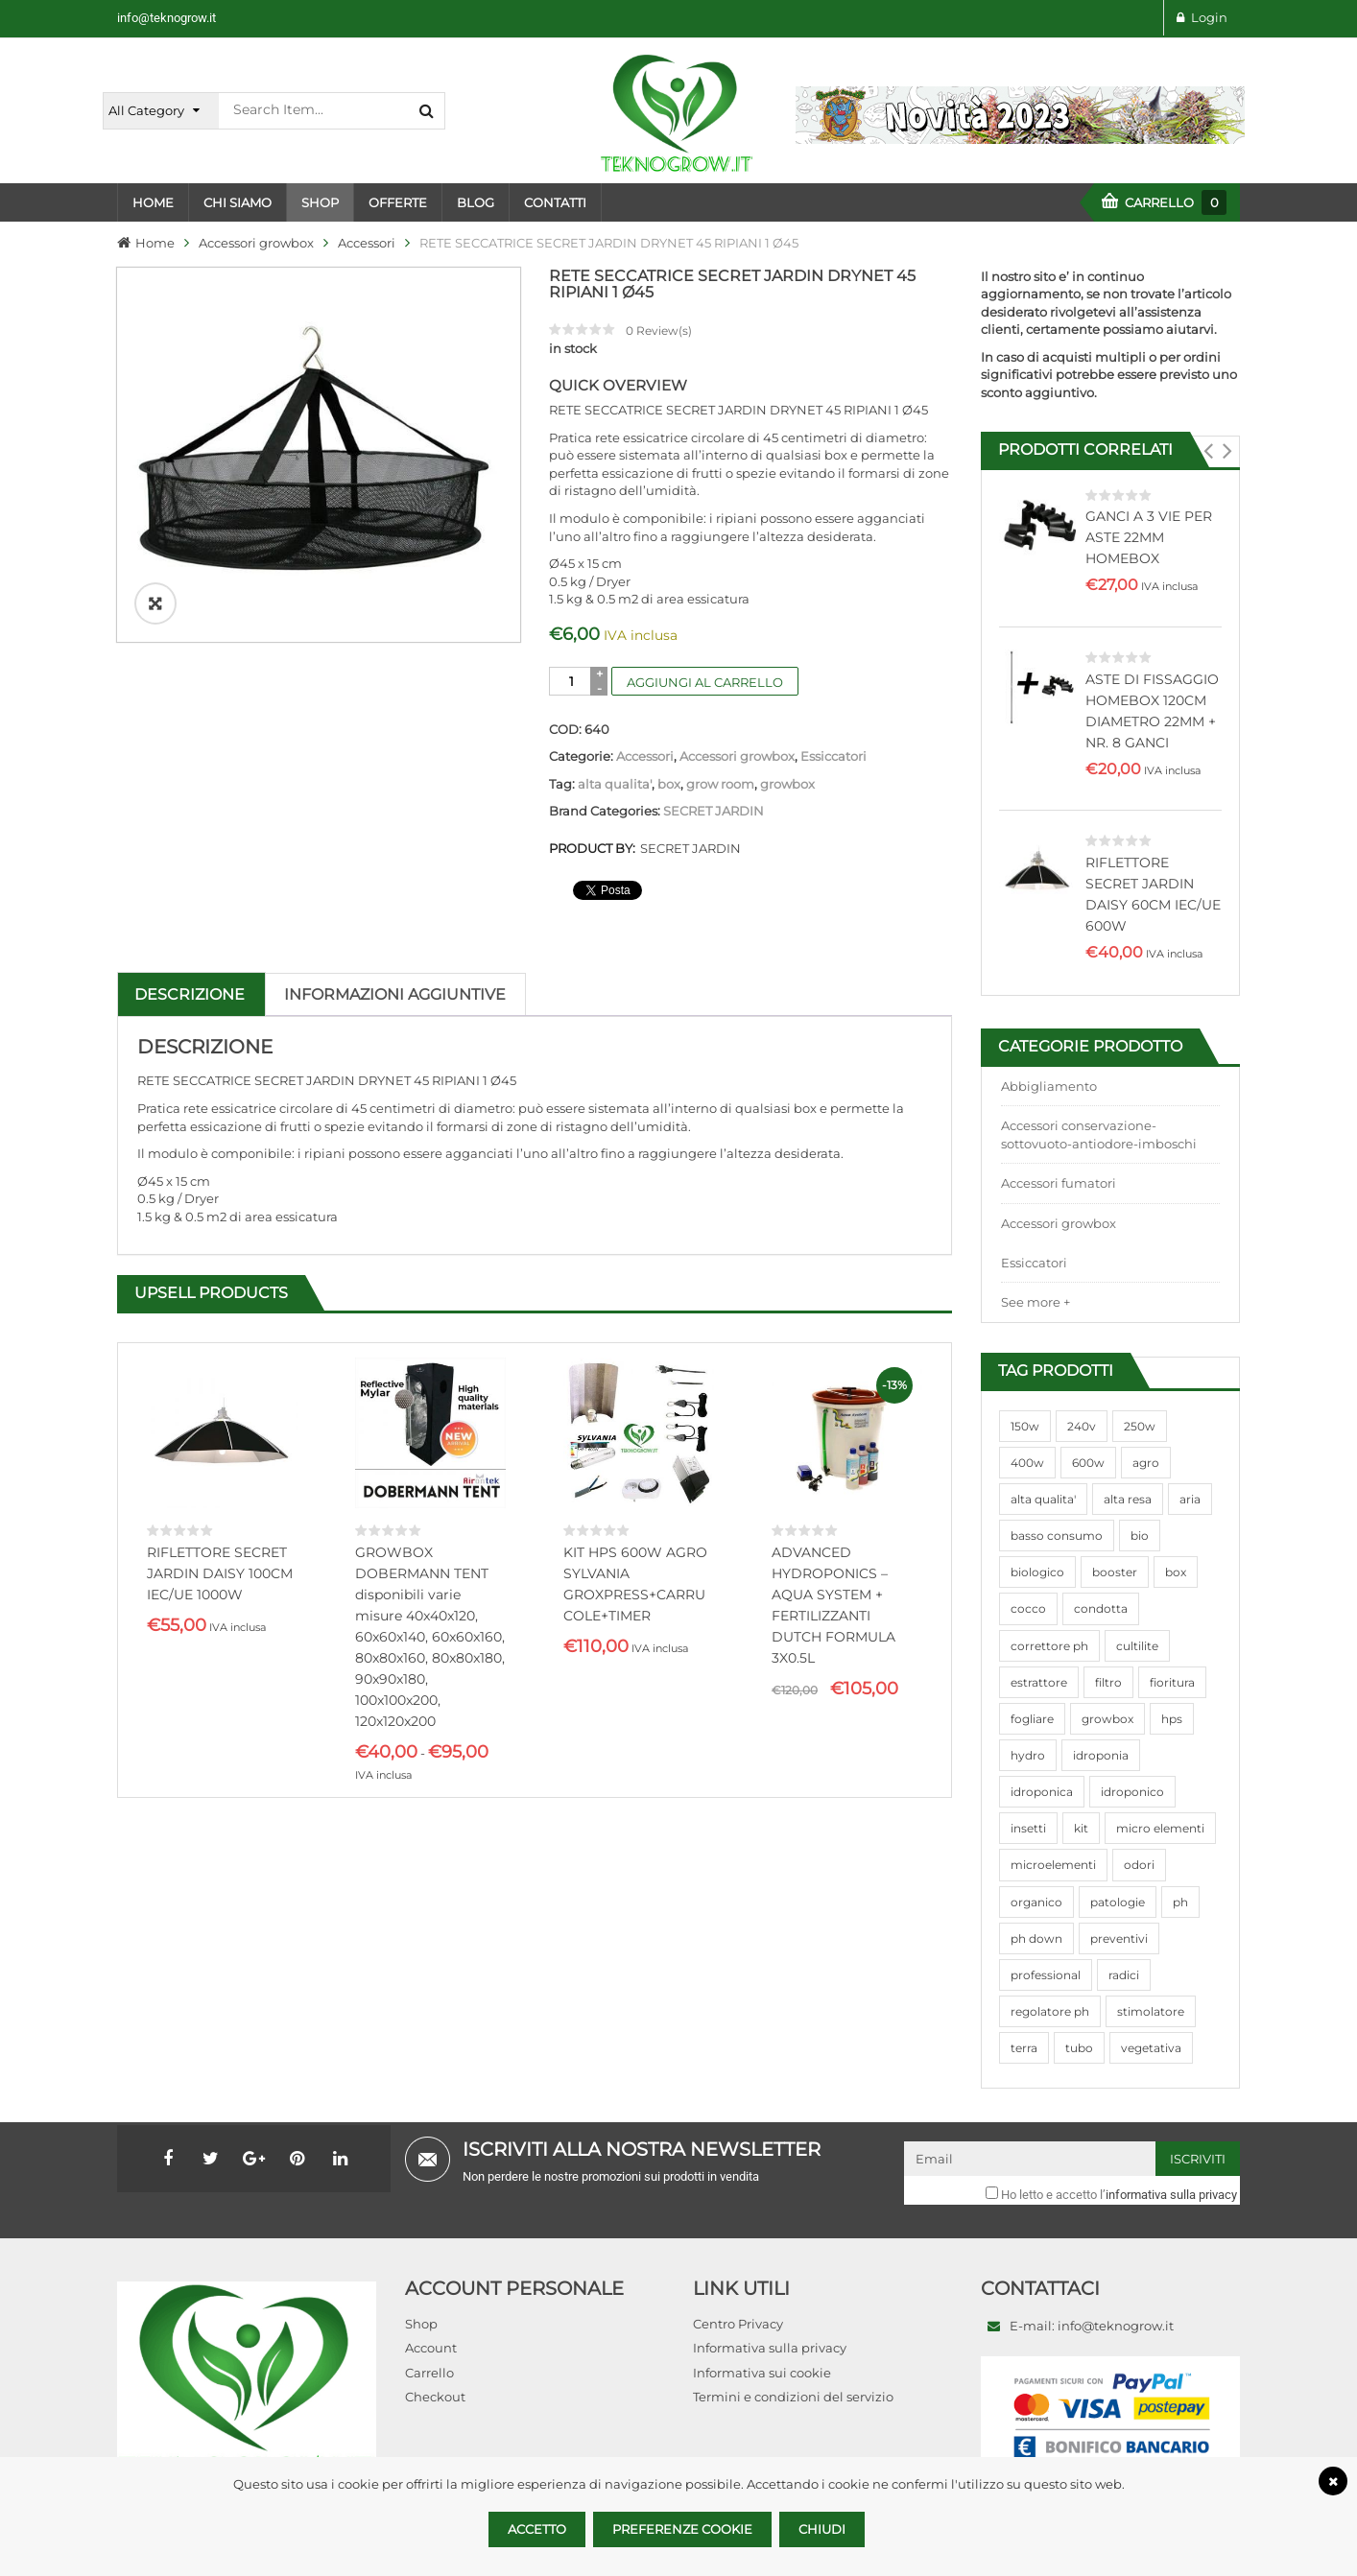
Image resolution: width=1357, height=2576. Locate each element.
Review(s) (659, 330)
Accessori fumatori (1058, 1183)
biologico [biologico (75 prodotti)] (1037, 1572)
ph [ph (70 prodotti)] (1180, 1902)
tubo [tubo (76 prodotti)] (1079, 2048)
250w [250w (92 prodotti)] (1139, 1426)
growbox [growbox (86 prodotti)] (1107, 1719)
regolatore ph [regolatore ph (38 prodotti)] (1050, 2011)
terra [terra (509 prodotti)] (1024, 2048)
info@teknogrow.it (166, 18)
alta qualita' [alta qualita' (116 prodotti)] (1043, 1499)
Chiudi (821, 2529)
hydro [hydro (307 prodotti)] (1028, 1755)
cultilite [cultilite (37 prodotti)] (1137, 1646)
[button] (1208, 451)
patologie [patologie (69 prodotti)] (1117, 1902)
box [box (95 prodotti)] (1175, 1572)
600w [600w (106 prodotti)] (1088, 1462)
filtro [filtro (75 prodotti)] (1108, 1682)
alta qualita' (615, 784)
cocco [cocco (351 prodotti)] (1028, 1608)
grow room (720, 784)
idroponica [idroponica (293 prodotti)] (1042, 1791)
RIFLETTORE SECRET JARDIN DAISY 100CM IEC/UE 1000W (220, 1573)
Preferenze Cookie (682, 2529)
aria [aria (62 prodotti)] (1190, 1499)
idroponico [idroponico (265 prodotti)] (1132, 1791)
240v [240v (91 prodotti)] (1081, 1426)
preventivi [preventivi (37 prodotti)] (1119, 1938)
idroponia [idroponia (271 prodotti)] (1101, 1755)
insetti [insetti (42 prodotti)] (1028, 1828)
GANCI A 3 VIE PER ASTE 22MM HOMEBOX (1148, 537)
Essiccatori (833, 756)
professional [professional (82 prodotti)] (1046, 1975)
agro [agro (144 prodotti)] (1145, 1462)
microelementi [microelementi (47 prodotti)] (1053, 1864)
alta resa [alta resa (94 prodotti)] (1128, 1499)
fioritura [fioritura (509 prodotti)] (1172, 1682)
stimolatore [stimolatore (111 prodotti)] (1150, 2011)
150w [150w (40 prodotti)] (1025, 1426)
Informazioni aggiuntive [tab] (395, 994)
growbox (787, 784)
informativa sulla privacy (1171, 2194)
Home (155, 242)
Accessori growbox (256, 242)
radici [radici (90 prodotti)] (1123, 1975)
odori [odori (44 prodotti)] (1139, 1864)
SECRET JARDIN (713, 810)
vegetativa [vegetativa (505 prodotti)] (1151, 2048)
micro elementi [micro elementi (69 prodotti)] (1160, 1828)
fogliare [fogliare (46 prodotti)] (1032, 1719)
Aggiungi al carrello (705, 682)
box (668, 784)
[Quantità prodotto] (571, 681)
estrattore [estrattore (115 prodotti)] (1039, 1682)
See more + (1035, 1302)
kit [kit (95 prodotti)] (1081, 1828)
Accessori (366, 242)
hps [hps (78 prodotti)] (1171, 1719)
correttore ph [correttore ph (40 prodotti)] (1049, 1646)
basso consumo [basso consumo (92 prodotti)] (1057, 1535)
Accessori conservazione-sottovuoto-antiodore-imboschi (1099, 1134)
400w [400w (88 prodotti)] (1027, 1462)
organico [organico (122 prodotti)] (1036, 1902)
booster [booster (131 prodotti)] (1114, 1572)
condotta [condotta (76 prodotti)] (1101, 1608)
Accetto (537, 2529)
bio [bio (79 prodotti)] (1140, 1535)
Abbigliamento (1049, 1086)
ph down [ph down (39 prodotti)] (1036, 1938)
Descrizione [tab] (189, 994)
